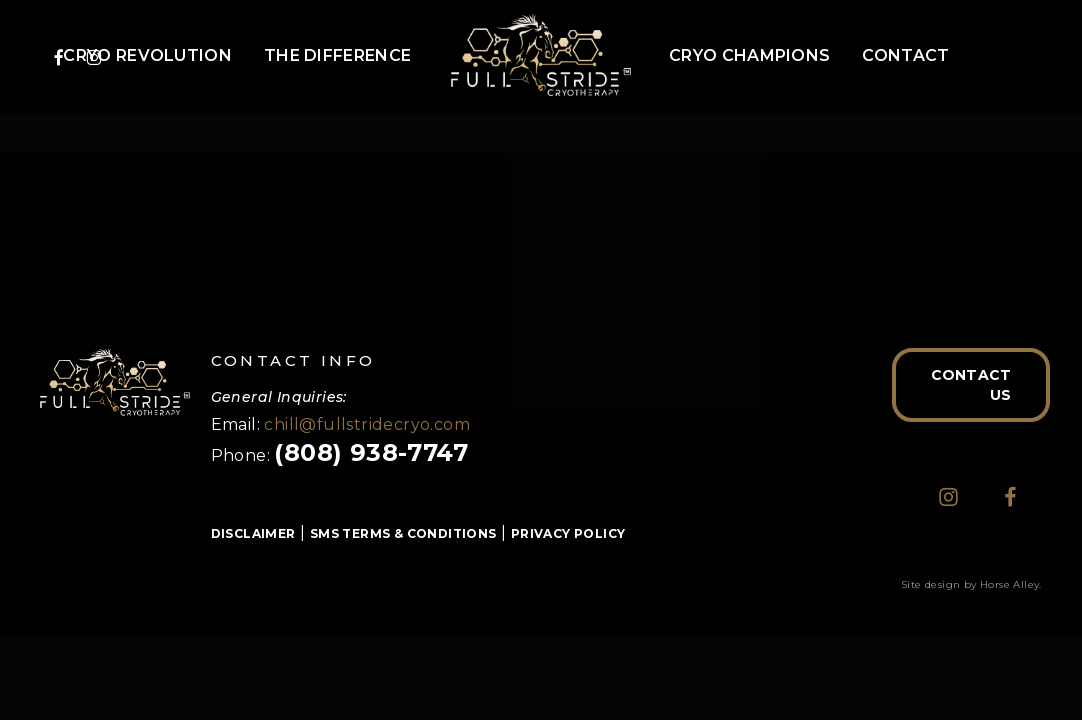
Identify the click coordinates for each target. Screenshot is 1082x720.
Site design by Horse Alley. (971, 584)
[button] (971, 385)
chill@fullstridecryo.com (367, 424)
